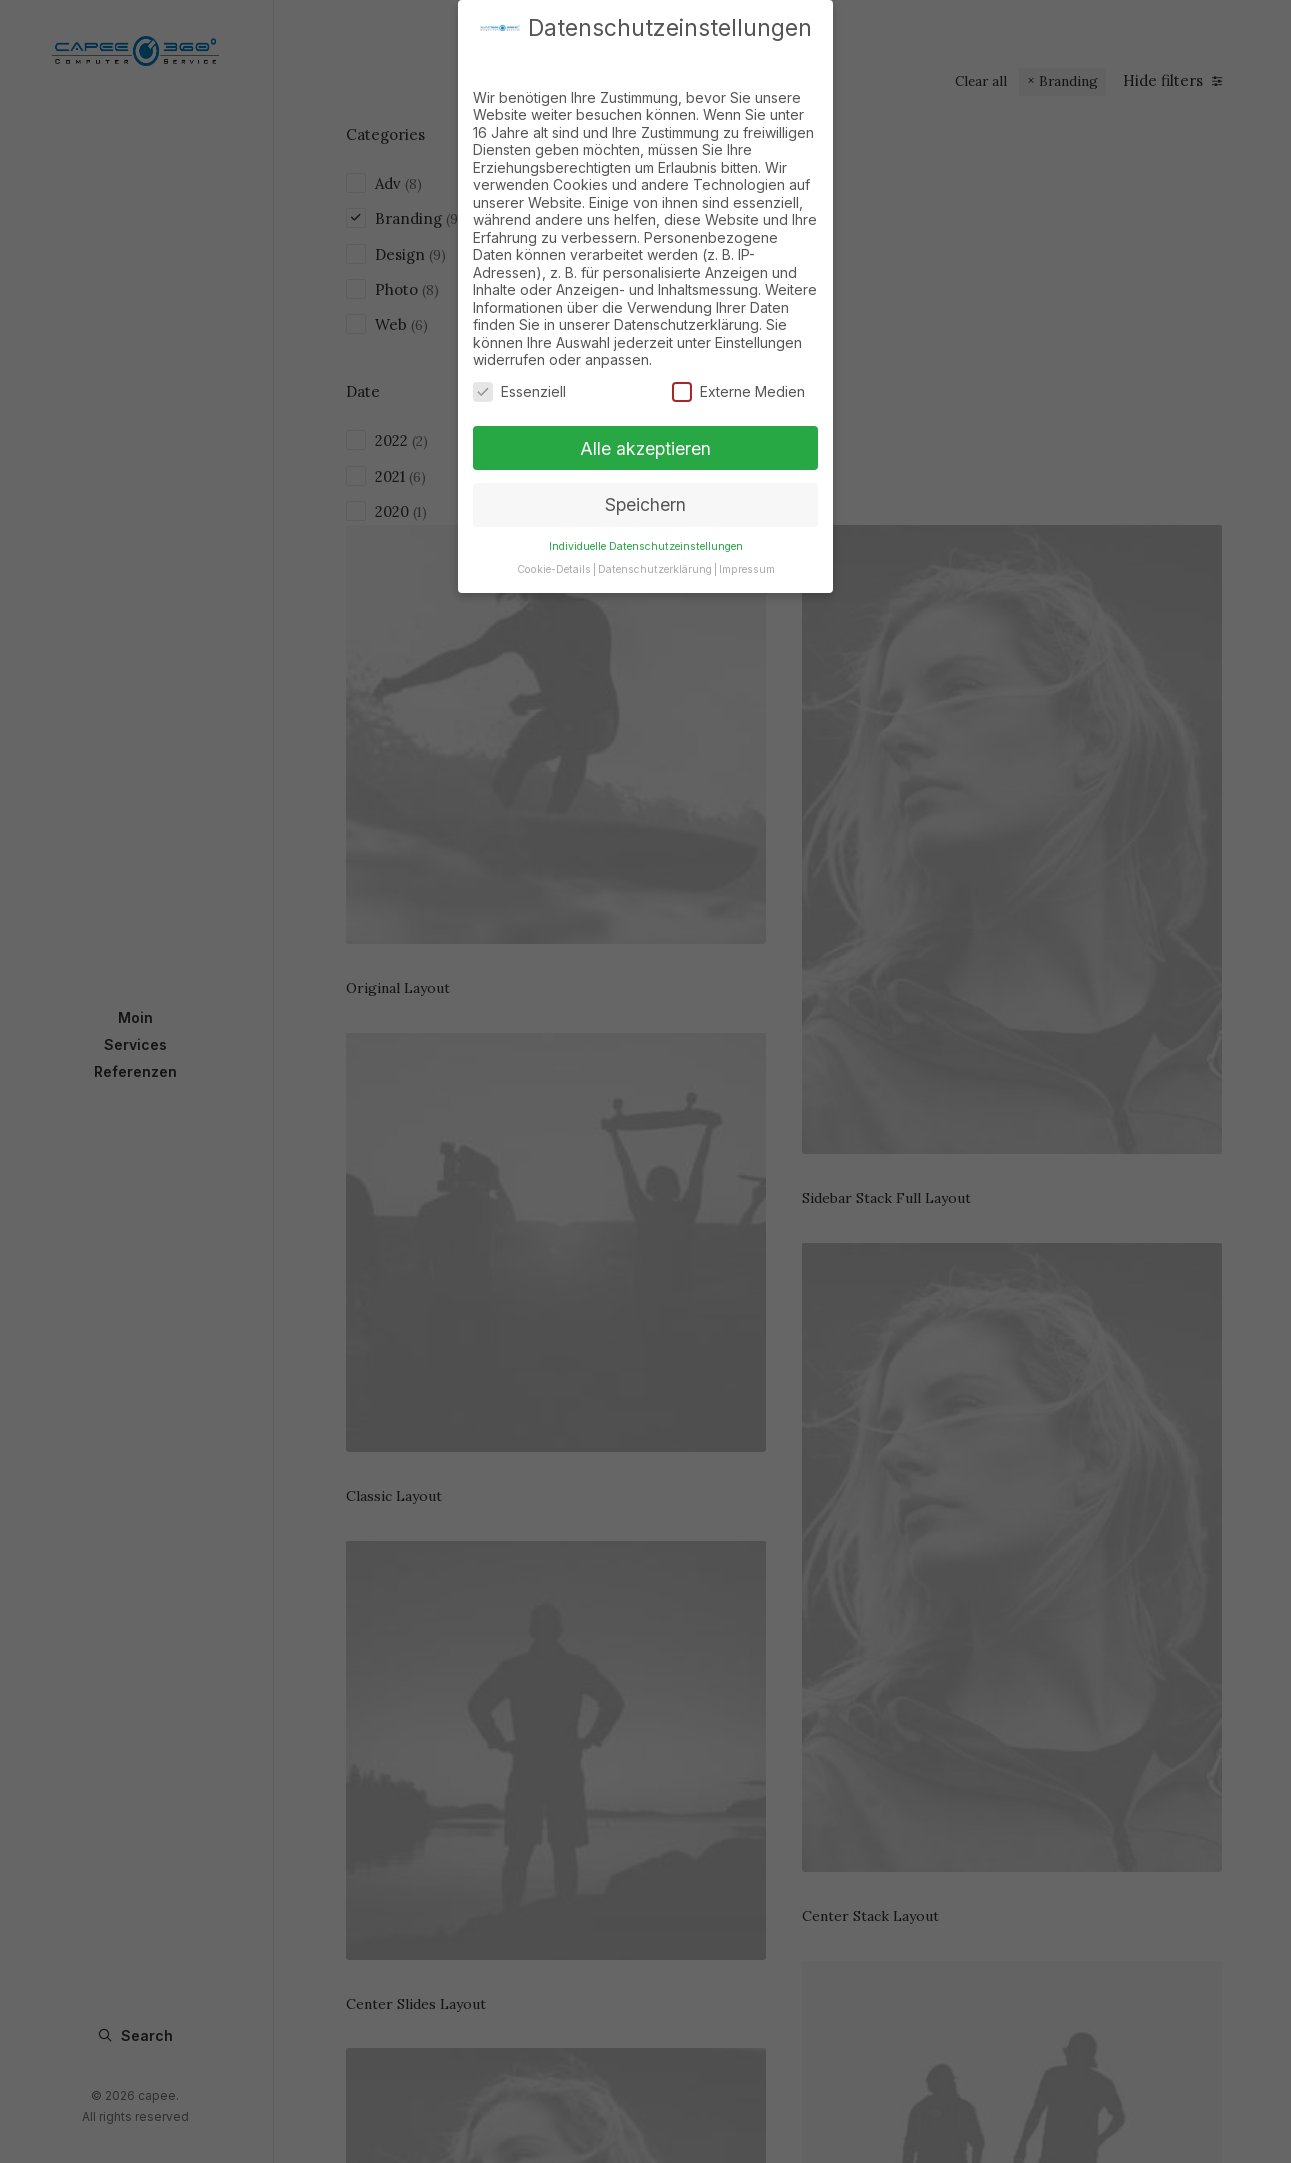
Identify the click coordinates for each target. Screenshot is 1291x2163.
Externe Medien (738, 385)
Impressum (747, 563)
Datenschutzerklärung (655, 563)
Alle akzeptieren (645, 441)
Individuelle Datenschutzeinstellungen (646, 540)
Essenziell (519, 385)
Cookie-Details (554, 563)
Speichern (645, 498)
